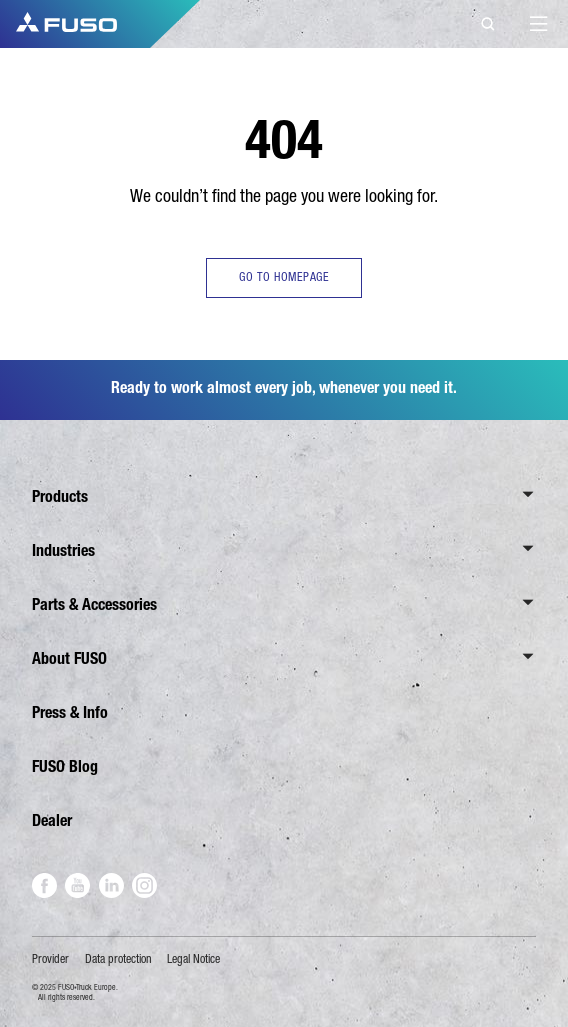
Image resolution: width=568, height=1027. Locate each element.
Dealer (52, 820)
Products (60, 496)
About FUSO (69, 658)
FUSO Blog (65, 766)
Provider (50, 959)
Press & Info (70, 712)
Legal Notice (193, 959)
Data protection (118, 959)
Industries (63, 550)
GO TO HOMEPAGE (284, 277)
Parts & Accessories (94, 604)
